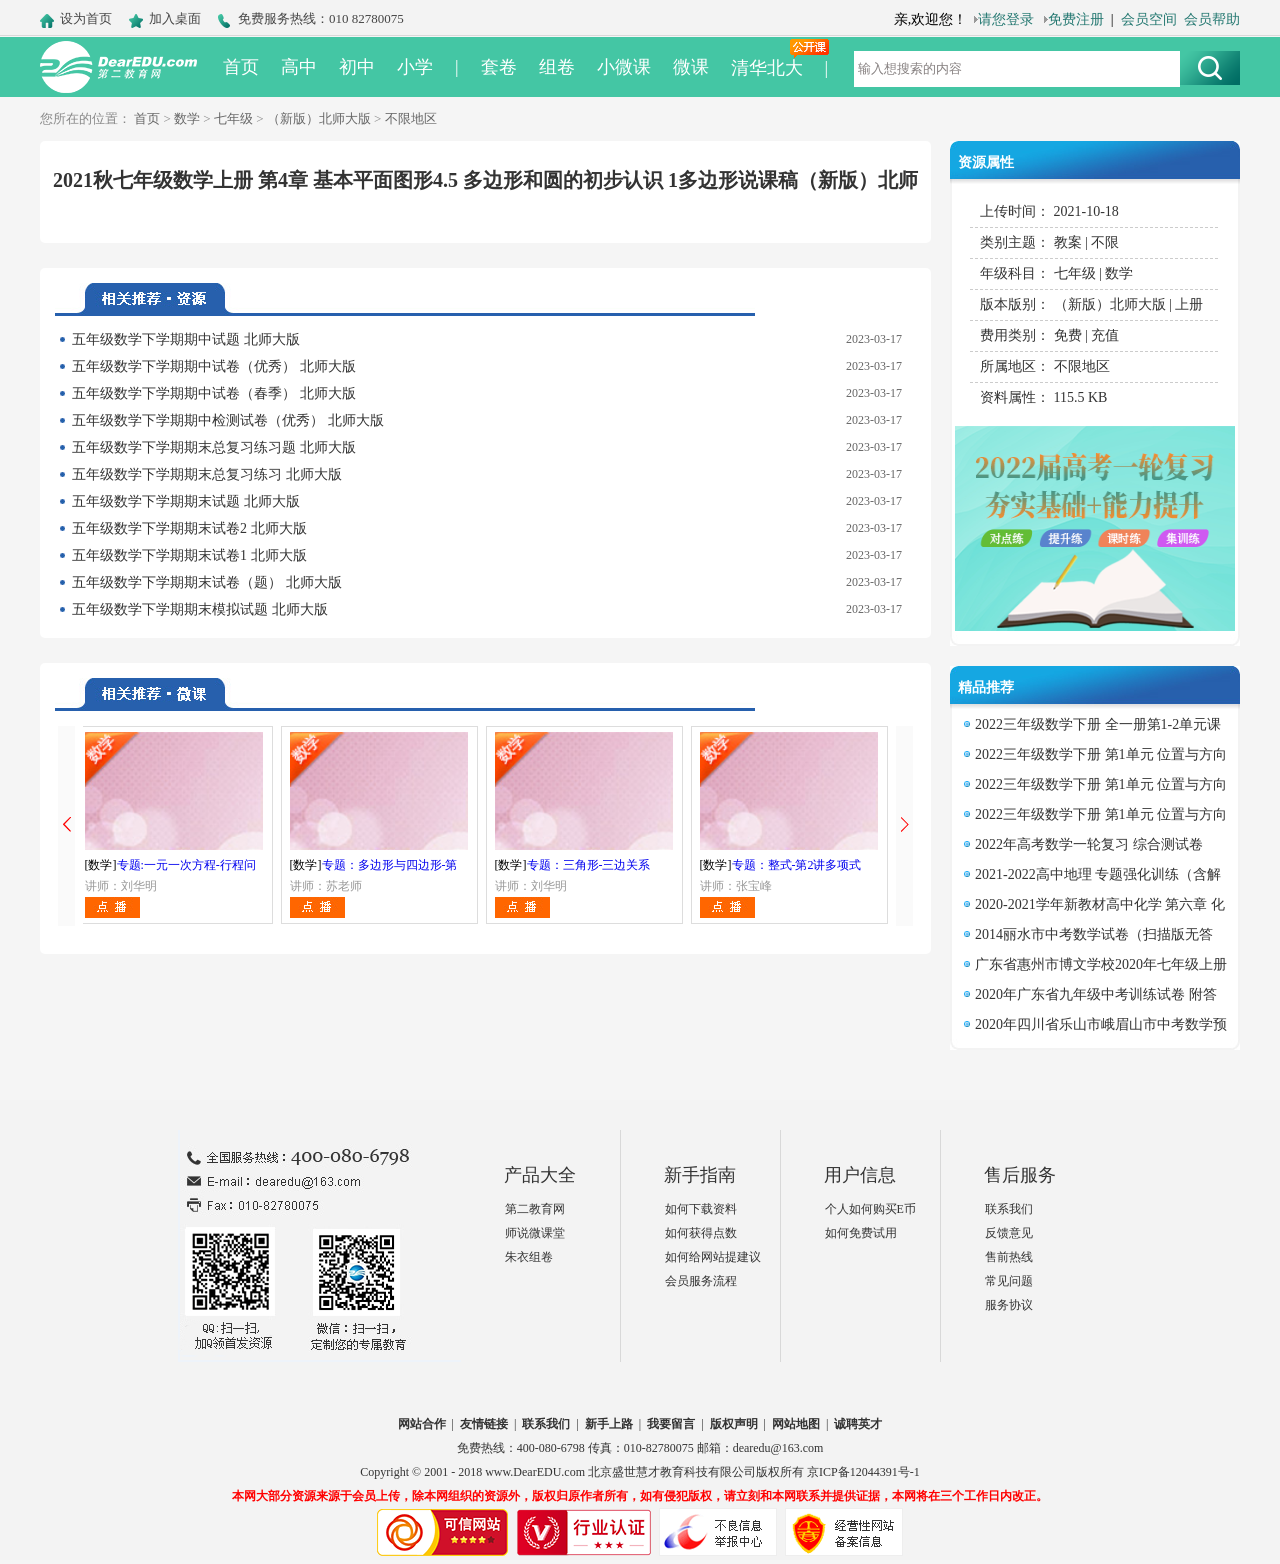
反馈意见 (1009, 1233)
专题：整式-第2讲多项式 (797, 865)
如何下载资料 (701, 1209)
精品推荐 (986, 687)
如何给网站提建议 (713, 1257)
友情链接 (484, 1424)
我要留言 (671, 1424)
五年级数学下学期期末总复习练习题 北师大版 (214, 447)
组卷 (557, 67)
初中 (357, 67)
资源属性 (986, 162)
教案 (1068, 242)
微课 (691, 67)
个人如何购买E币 (870, 1209)
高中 (299, 67)
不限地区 (411, 118)
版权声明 (734, 1424)
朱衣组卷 (529, 1257)
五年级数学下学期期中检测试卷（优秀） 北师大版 (228, 420)
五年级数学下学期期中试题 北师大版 (186, 339)
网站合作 (422, 1424)
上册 (1189, 304)
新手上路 (609, 1424)
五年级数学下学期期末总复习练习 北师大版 (207, 474)
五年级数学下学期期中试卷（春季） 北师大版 (214, 393)
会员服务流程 (701, 1281)
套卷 (499, 67)
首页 (241, 67)
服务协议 (1009, 1305)
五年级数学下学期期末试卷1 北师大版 (189, 555)
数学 (187, 118)
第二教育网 (535, 1209)
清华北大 (767, 68)
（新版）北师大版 (319, 118)
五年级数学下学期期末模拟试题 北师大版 (200, 609)
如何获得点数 (701, 1233)
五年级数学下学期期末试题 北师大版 (186, 501)
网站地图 (796, 1424)
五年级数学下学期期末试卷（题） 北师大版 (207, 582)
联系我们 (1009, 1209)
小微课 (624, 67)
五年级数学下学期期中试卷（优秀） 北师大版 (214, 366)
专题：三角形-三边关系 (589, 865)
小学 (415, 67)
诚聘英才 (858, 1424)
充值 (1105, 335)
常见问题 (1009, 1281)
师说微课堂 (535, 1233)
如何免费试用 (861, 1233)
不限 (1105, 242)
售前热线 (1009, 1257)
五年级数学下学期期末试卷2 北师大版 (189, 528)
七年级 (233, 118)
